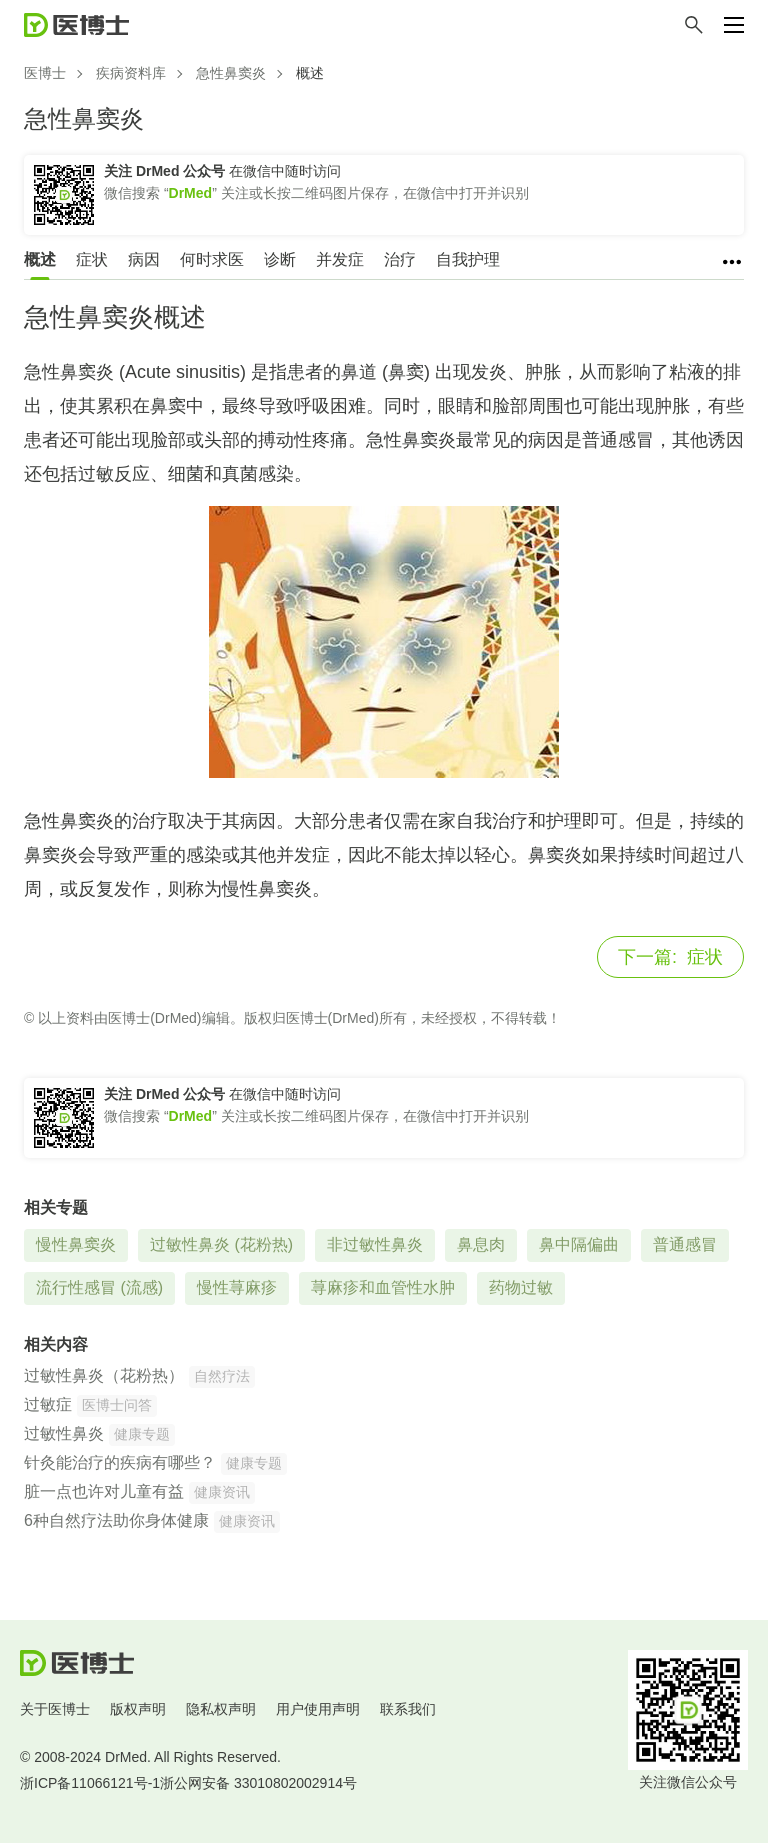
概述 (40, 259)
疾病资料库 (131, 73)
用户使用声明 (318, 1709)
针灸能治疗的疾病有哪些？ (120, 1462)
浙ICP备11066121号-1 (90, 1783)
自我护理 (468, 259)
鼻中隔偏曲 (579, 1244)
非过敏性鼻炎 (375, 1244)
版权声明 (138, 1709)
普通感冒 (685, 1244)
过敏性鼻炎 (64, 1433)
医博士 (45, 73)
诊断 (280, 259)
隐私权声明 (221, 1709)
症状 (92, 259)
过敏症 (48, 1404)
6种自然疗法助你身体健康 (116, 1520)
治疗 (400, 259)
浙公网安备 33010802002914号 (258, 1783)
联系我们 (408, 1709)
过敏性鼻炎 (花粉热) (221, 1244)
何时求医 (212, 259)
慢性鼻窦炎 (76, 1244)
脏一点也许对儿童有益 (104, 1491)
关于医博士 (55, 1709)
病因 (144, 259)
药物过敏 (521, 1287)
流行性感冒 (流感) (99, 1287)
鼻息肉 (481, 1244)
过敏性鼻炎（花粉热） (104, 1375)
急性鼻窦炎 (231, 73)
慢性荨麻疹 (237, 1287)
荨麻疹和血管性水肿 (383, 1287)
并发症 (340, 259)
